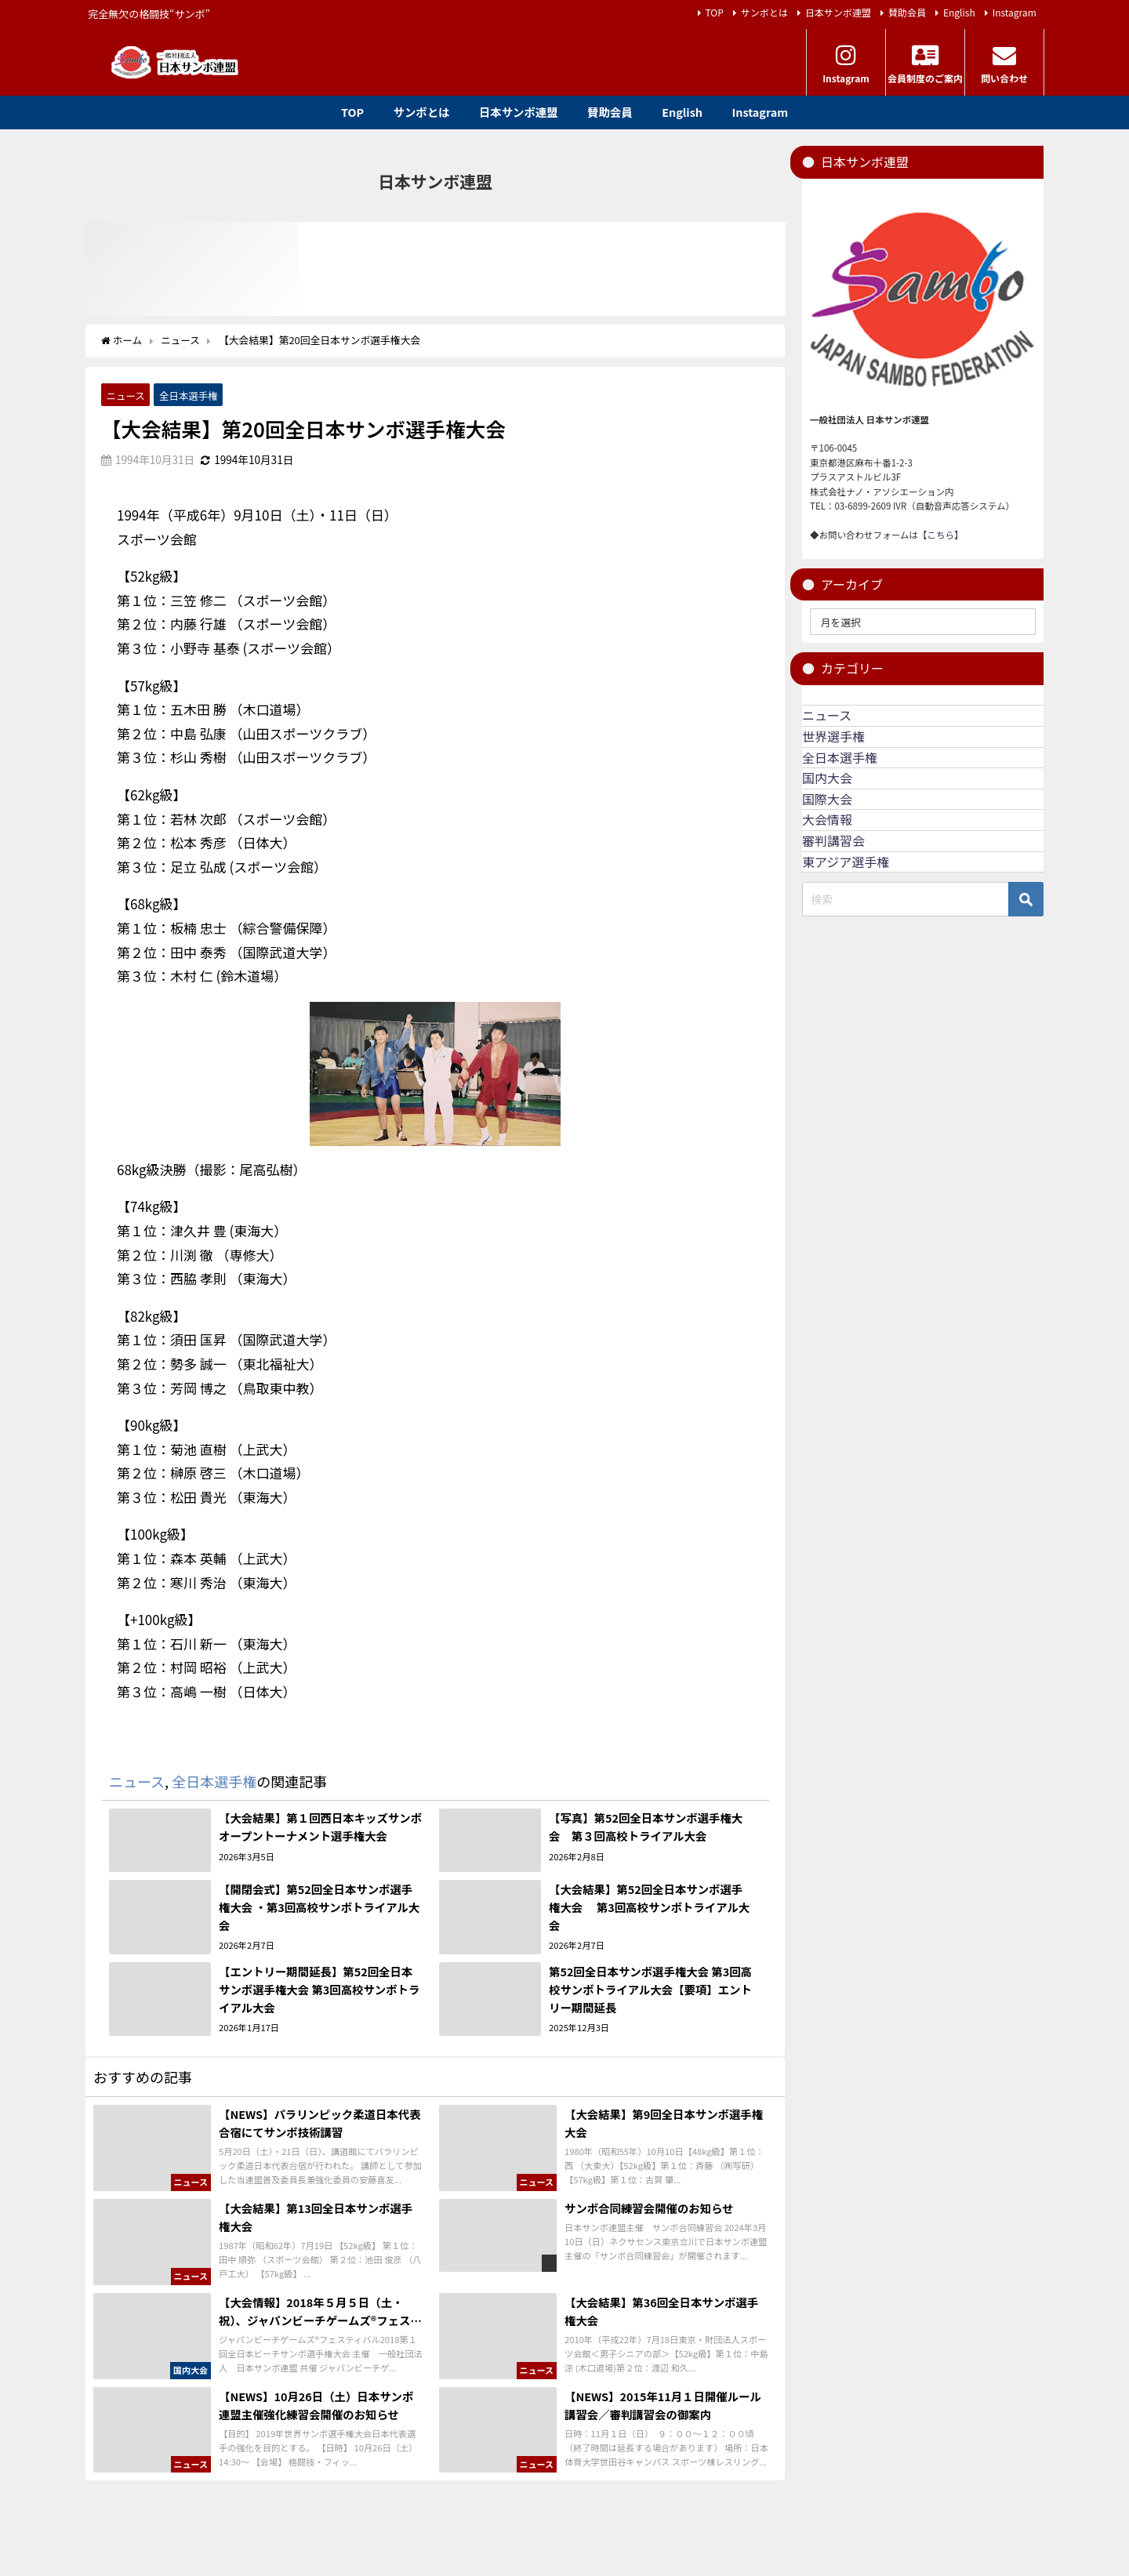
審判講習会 (833, 840)
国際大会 (827, 798)
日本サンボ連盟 (838, 12)
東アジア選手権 (845, 861)
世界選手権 (833, 736)
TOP (715, 12)
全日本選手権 (190, 394)
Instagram (1014, 12)
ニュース (126, 394)
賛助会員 (907, 12)
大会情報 (827, 819)
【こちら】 (941, 534)
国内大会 (827, 777)
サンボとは (764, 12)
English (959, 12)
